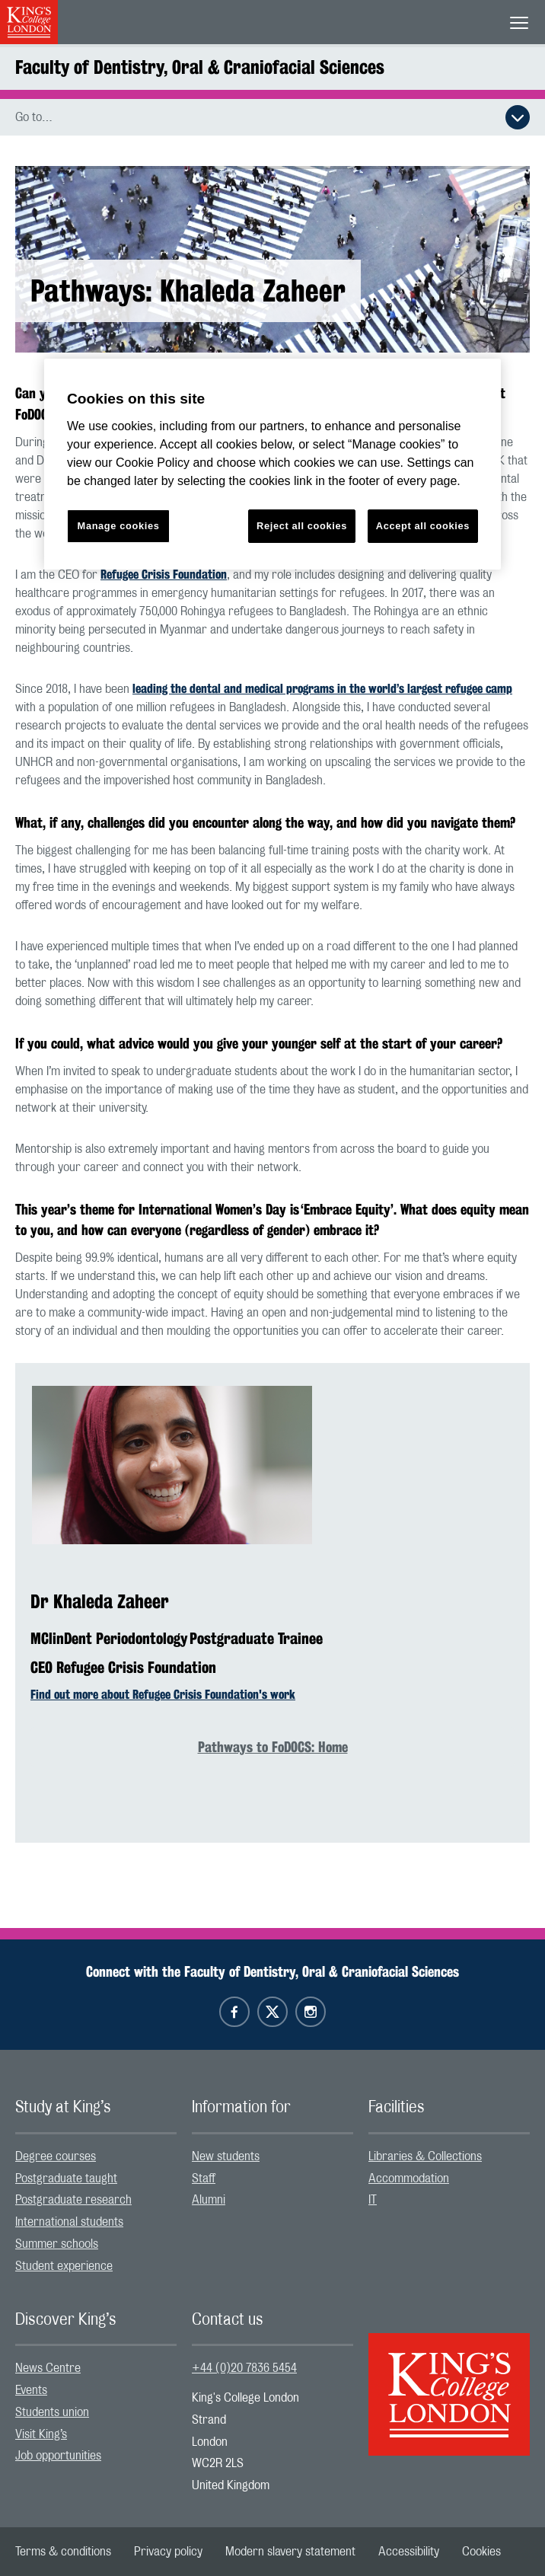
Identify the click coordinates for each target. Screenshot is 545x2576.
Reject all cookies (302, 525)
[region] (272, 464)
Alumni (208, 2200)
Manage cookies (119, 525)
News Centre (48, 2368)
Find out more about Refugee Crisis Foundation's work (162, 1694)
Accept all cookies (423, 525)
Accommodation (408, 2178)
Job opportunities (58, 2456)
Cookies (481, 2552)
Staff (203, 2178)
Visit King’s (41, 2434)
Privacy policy (168, 2552)
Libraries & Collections (425, 2156)
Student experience (64, 2266)
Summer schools (56, 2244)
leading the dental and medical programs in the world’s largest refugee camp (322, 688)
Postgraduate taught (66, 2178)
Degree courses (55, 2156)
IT (372, 2200)
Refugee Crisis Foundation (163, 574)
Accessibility (408, 2552)
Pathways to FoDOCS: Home (273, 1747)
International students (69, 2222)
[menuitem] (96, 2157)
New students (226, 2156)
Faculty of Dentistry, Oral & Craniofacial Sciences (199, 67)
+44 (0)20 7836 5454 (244, 2368)
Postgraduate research (73, 2200)
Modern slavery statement (290, 2552)
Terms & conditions (63, 2552)
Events (31, 2390)
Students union (52, 2412)
